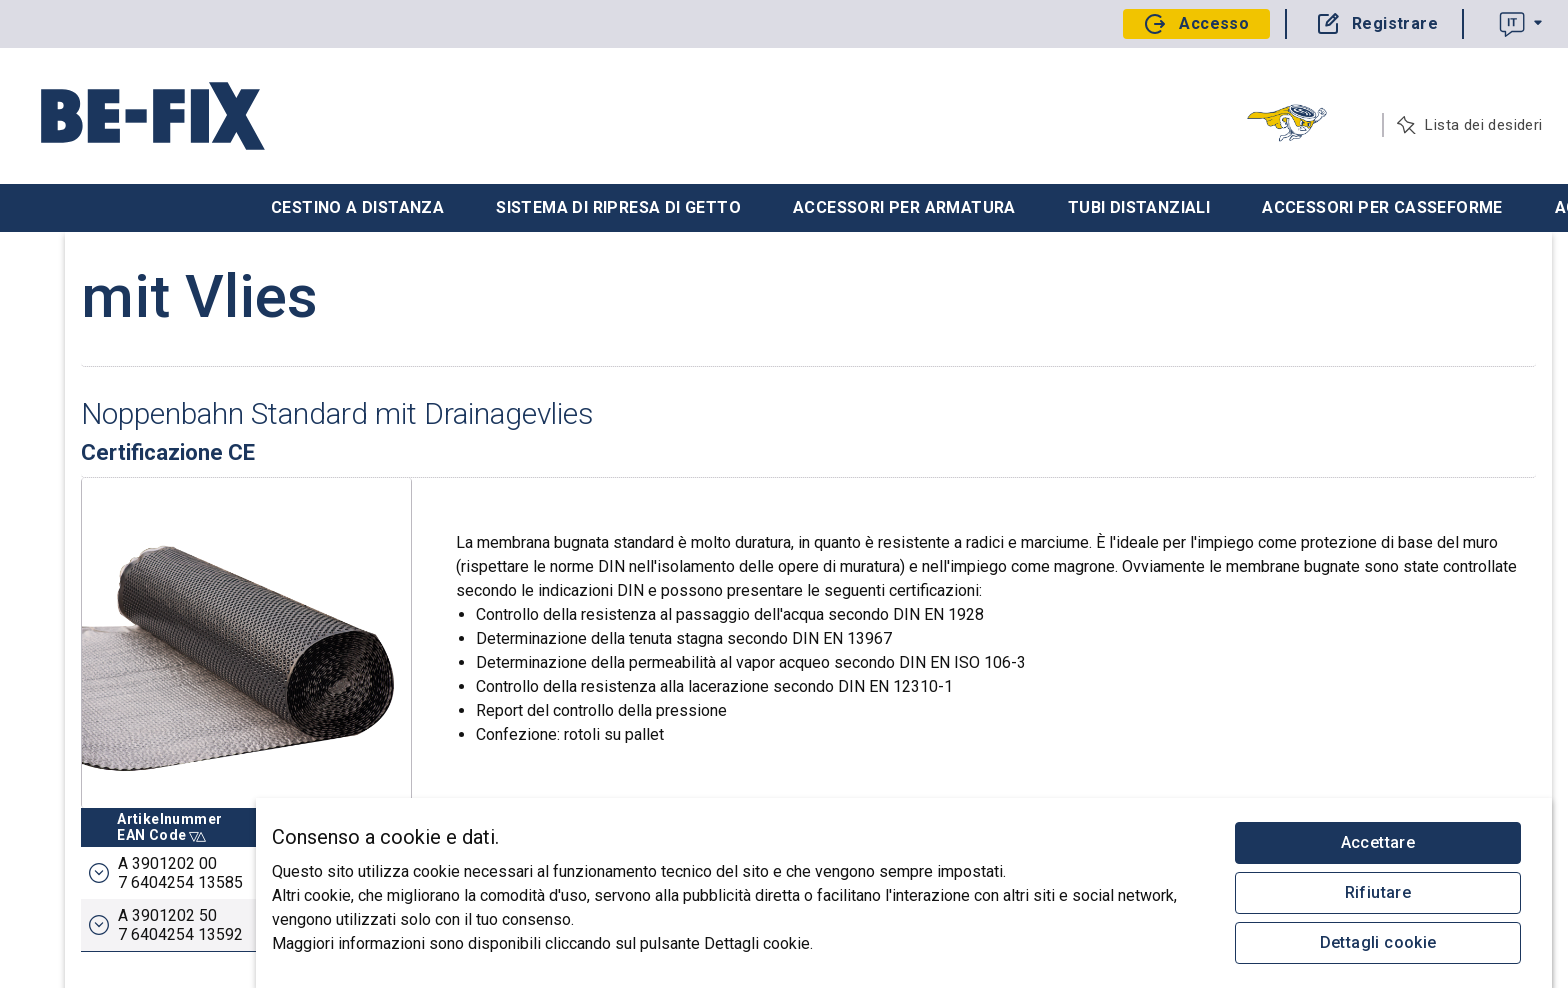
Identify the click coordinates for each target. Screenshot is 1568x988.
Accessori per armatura (904, 207)
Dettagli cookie (1378, 942)
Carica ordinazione (87, 348)
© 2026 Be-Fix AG (85, 934)
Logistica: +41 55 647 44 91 (109, 773)
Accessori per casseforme (1382, 207)
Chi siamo (57, 428)
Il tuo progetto (72, 268)
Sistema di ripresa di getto (618, 207)
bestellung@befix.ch (92, 820)
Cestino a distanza (357, 207)
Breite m (696, 780)
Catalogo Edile (73, 388)
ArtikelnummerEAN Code (377, 780)
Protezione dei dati (89, 912)
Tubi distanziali (1139, 207)
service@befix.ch (83, 866)
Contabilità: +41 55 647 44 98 (114, 796)
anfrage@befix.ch (85, 843)
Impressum (69, 889)
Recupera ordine (80, 308)
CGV (119, 889)
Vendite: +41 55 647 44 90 (104, 750)
